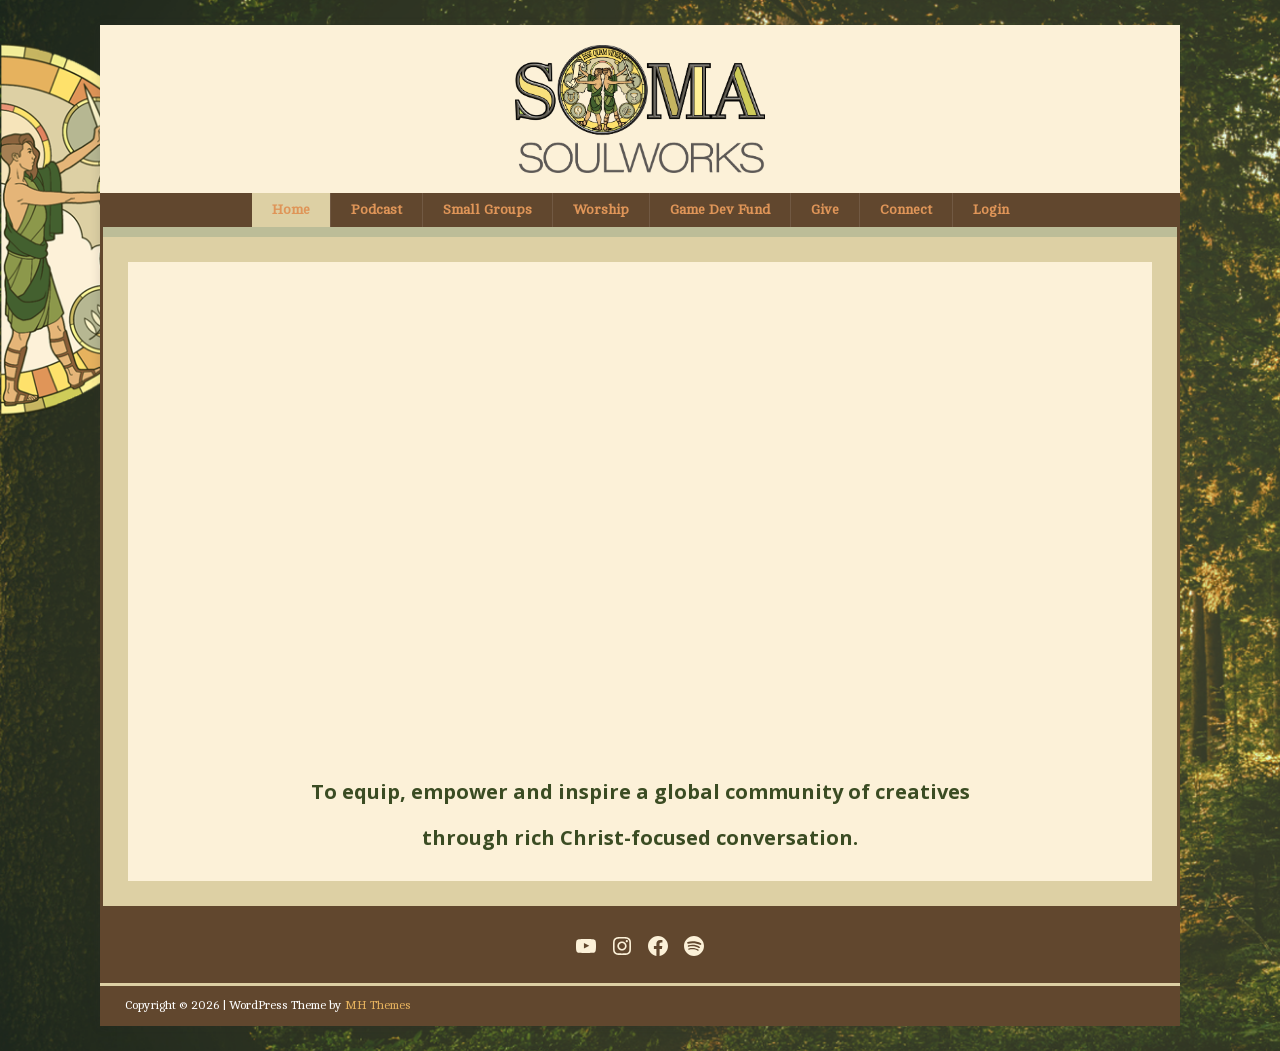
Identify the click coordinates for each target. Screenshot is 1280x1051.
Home (291, 209)
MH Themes (378, 1005)
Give (825, 209)
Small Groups (487, 209)
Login (991, 209)
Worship (601, 209)
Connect (906, 209)
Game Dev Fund (720, 209)
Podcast (376, 209)
